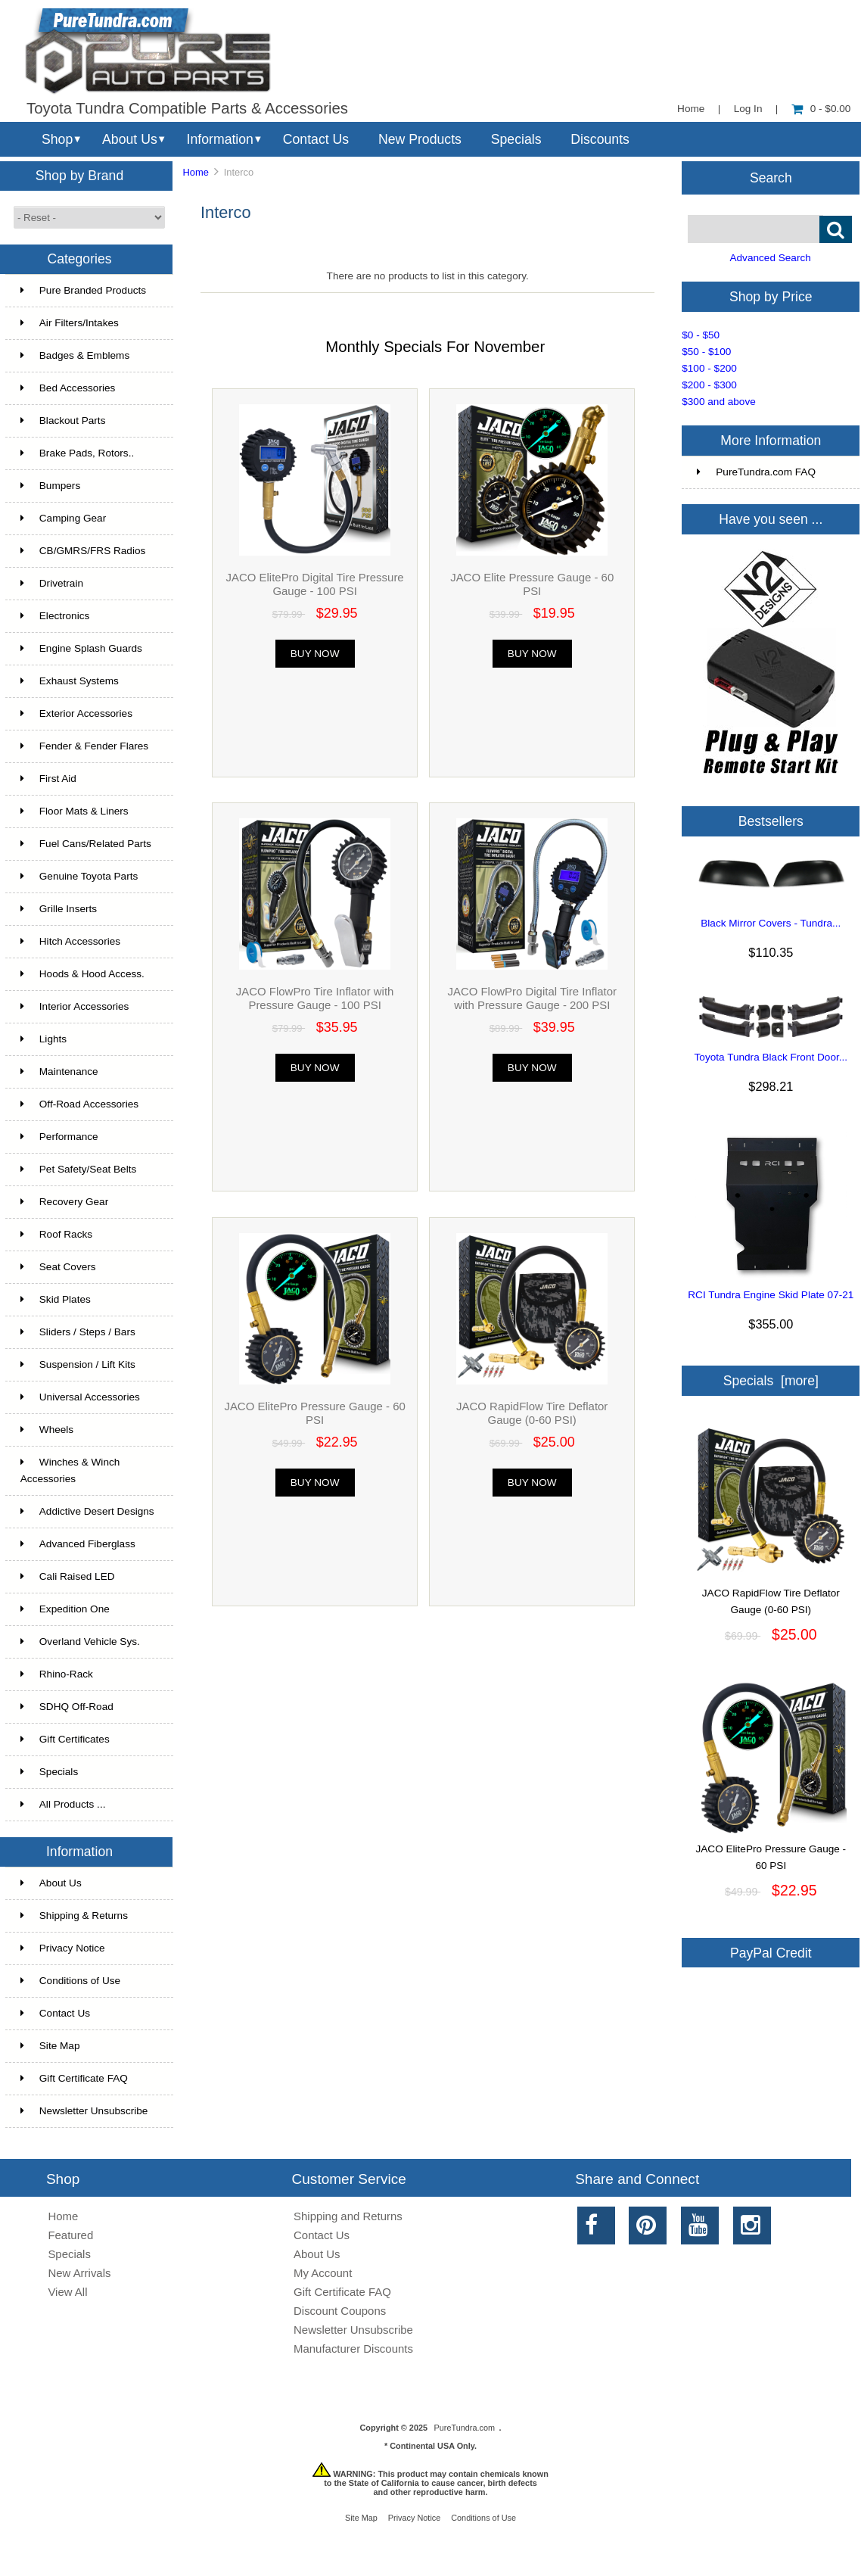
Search (771, 177)
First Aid (48, 778)
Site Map (50, 2045)
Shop (57, 139)
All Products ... (63, 1804)
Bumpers (50, 485)
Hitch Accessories (70, 941)
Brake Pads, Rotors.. (77, 453)
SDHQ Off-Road (66, 1706)
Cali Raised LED (67, 1576)
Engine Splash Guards (81, 648)
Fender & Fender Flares (84, 746)
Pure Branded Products (83, 290)
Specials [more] (771, 1380)
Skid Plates (55, 1299)
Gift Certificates (65, 1739)
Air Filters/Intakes (69, 323)
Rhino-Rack (56, 1674)
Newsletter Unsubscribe (84, 2111)
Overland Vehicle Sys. (80, 1641)
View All (67, 2291)
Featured (70, 2235)
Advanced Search (769, 257)
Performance (59, 1136)
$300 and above (719, 401)
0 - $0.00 (821, 108)
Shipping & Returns (74, 1915)
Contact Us (316, 139)
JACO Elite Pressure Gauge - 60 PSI (532, 584)
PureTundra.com (465, 2427)
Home (690, 108)
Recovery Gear (64, 1201)
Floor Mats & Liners (74, 811)
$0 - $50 (701, 335)
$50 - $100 (706, 351)
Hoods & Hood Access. (82, 974)
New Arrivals (79, 2272)
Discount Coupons (340, 2310)
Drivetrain (51, 583)
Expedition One (65, 1609)
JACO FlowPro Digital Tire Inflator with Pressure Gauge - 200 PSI (532, 998)
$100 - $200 (709, 368)
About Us (129, 139)
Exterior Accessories (76, 713)
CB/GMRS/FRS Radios (83, 550)
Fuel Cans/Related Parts (85, 843)
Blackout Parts (63, 420)
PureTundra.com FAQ (756, 472)
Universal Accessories (80, 1397)
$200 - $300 (709, 385)
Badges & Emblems (74, 355)
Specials (516, 139)
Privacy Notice (62, 1948)
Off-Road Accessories (79, 1104)
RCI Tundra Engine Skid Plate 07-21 (770, 1294)
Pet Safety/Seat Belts (78, 1169)
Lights (43, 1039)
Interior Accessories (74, 1006)
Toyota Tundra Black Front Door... (771, 1057)
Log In (748, 108)
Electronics (54, 615)
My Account (323, 2272)
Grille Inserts (58, 908)
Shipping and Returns (348, 2216)
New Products (420, 139)
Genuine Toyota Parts (79, 876)
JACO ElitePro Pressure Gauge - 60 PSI (314, 1413)
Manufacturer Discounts (353, 2348)
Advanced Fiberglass (77, 1544)
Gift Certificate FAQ (74, 2078)
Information (220, 139)
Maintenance (59, 1071)
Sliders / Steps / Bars (77, 1332)
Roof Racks (56, 1234)
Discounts (599, 139)
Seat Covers (58, 1266)
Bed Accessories (68, 388)
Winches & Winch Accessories (70, 1470)
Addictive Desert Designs (87, 1511)
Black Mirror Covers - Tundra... (771, 923)
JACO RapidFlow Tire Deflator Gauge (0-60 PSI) (532, 1413)
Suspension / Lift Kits (77, 1364)
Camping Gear (63, 518)
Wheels (46, 1429)
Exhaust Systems (69, 681)
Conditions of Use (70, 1980)
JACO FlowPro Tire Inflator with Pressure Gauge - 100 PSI (315, 998)
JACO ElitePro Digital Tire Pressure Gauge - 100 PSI (315, 584)
